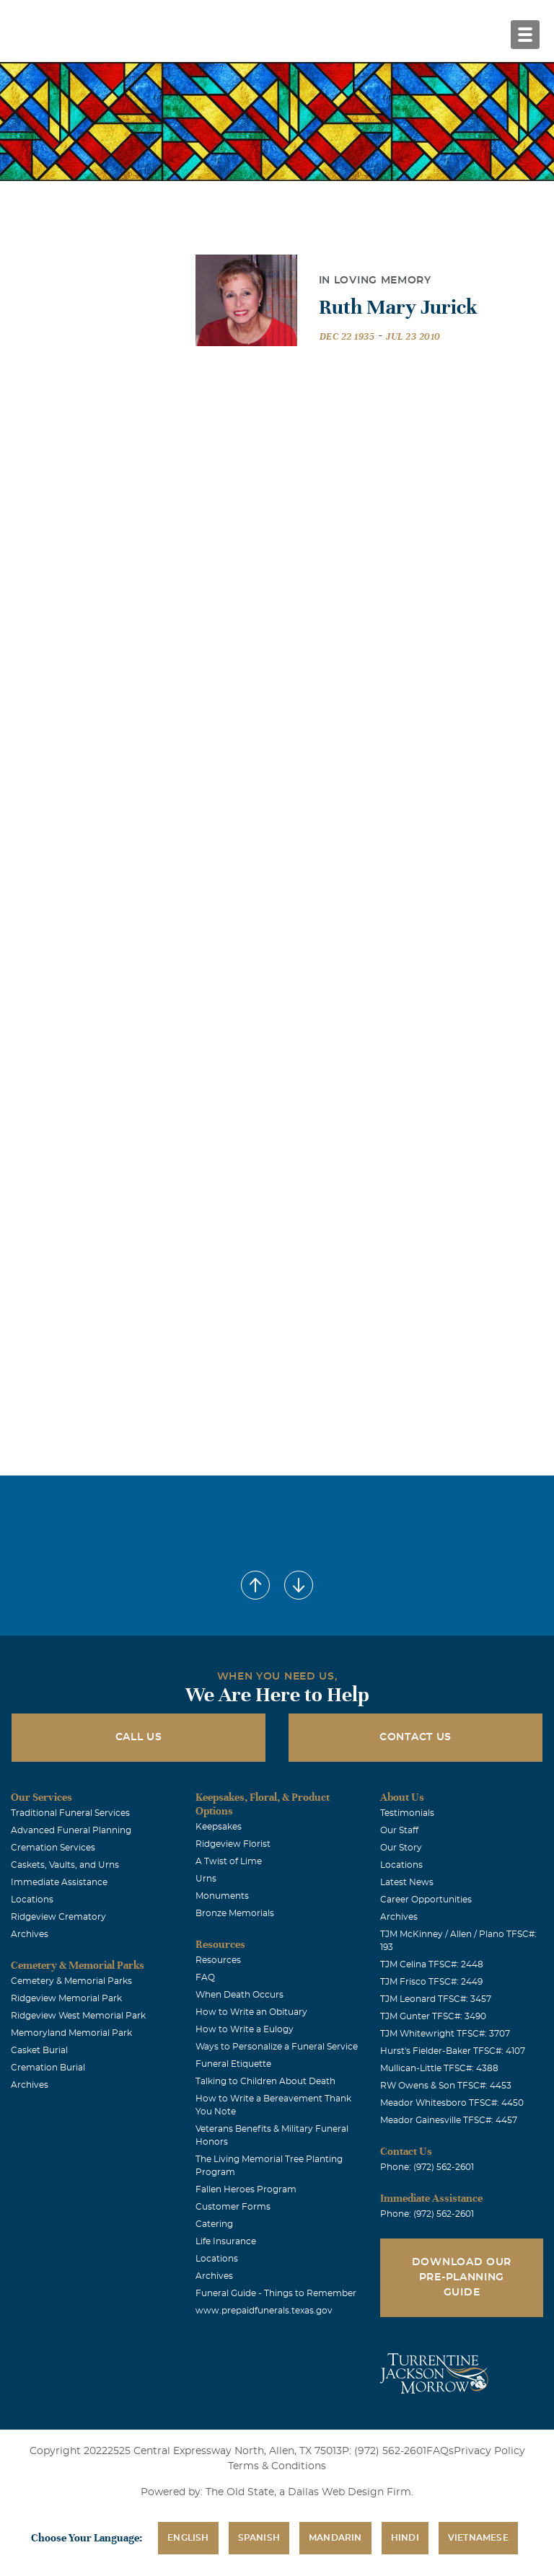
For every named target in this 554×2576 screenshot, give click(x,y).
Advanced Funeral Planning (71, 1830)
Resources (218, 1960)
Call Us (138, 1737)
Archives (29, 1934)
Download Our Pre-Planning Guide (461, 2277)
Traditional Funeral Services (70, 1813)
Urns (205, 1878)
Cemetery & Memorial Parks (71, 1981)
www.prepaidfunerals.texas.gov (264, 2310)
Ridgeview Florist (233, 1844)
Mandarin (335, 2537)
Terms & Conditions (277, 2466)
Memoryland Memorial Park (71, 2033)
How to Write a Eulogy (244, 2029)
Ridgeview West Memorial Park (78, 2015)
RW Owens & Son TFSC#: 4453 (445, 2085)
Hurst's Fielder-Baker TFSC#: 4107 (452, 2051)
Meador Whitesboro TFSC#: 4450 (452, 2103)
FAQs (440, 2451)
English (187, 2537)
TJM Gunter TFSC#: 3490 (433, 2016)
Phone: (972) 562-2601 (427, 2167)
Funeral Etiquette (233, 2064)
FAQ (205, 1977)
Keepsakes (218, 1826)
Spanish (259, 2537)
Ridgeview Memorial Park (66, 1998)
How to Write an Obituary (251, 2012)
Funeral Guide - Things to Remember (275, 2293)
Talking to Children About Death (265, 2081)
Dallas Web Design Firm (349, 2492)
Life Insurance (225, 2241)
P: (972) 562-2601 (384, 2451)
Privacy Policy (489, 2451)
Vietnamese (478, 2537)
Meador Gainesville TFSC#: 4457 (448, 2120)
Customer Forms (233, 2206)
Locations (32, 1899)
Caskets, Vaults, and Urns (65, 1865)
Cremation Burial (48, 2067)
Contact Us (415, 1737)
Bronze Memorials (234, 1913)
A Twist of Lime (228, 1861)
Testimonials (407, 1813)
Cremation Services (53, 1847)
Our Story (401, 1847)
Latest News (407, 1882)
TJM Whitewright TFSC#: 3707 (445, 2033)
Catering (214, 2224)
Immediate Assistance (59, 1882)
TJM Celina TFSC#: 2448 (431, 1964)
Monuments (222, 1896)
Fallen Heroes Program (245, 2189)
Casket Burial (39, 2050)
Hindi (405, 2537)
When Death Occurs (239, 1994)
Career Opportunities (426, 1899)
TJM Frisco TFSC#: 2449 (431, 1981)
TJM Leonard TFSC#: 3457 (435, 1999)
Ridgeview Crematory (58, 1917)
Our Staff (399, 1830)
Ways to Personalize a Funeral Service (276, 2046)
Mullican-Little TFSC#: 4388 (439, 2068)
